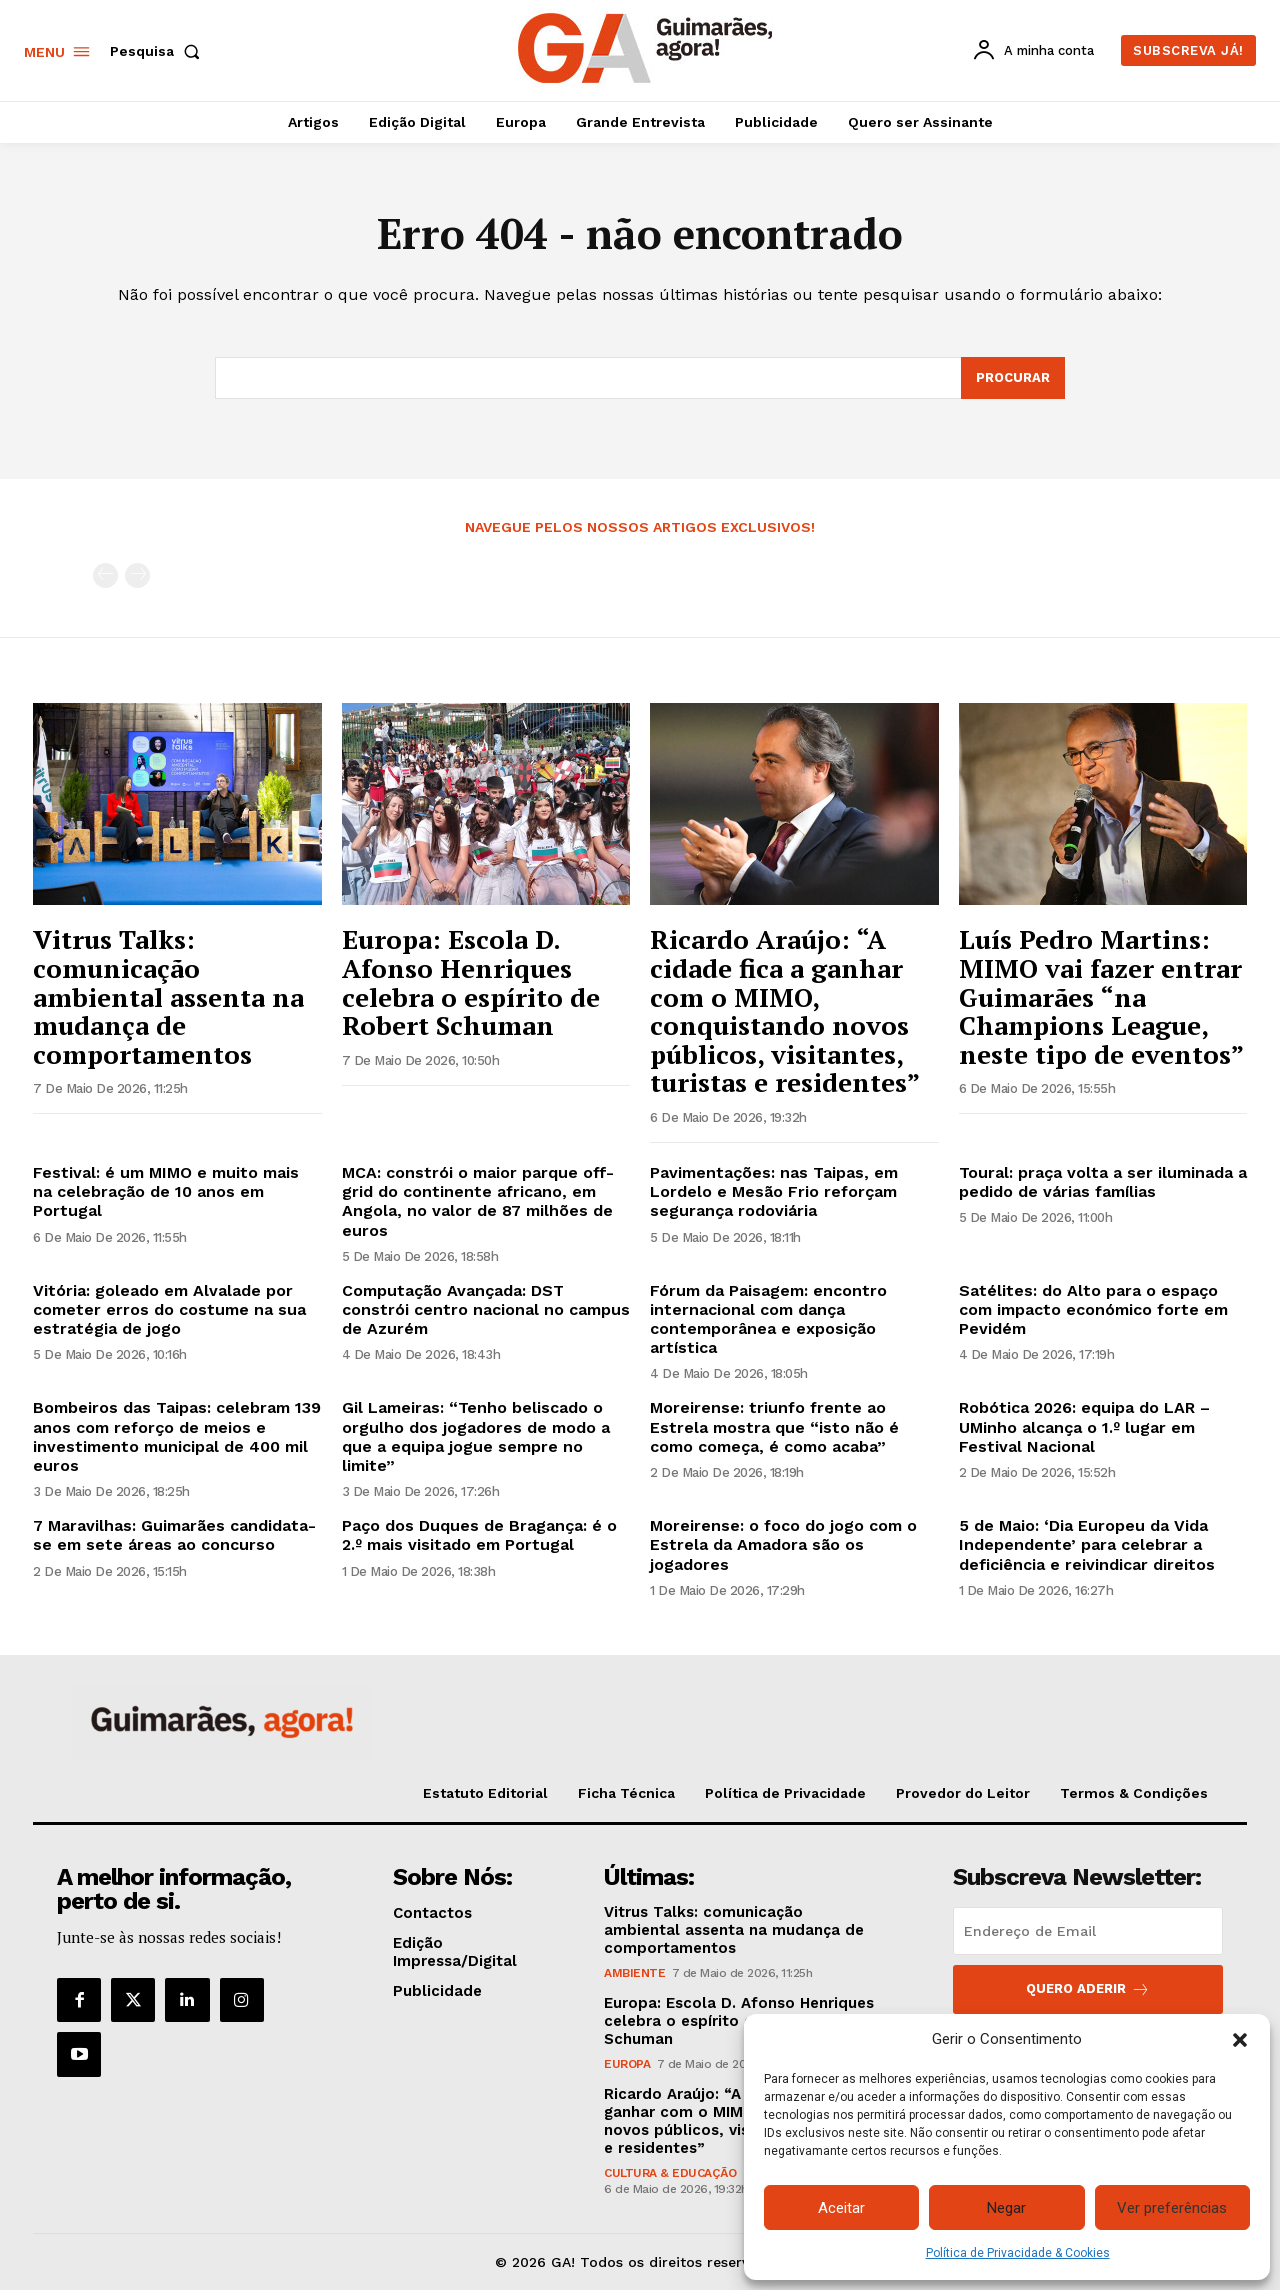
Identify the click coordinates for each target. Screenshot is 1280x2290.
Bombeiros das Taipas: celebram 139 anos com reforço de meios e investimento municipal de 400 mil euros (177, 1437)
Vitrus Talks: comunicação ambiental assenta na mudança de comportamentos (168, 996)
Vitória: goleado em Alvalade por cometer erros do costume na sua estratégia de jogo (169, 1309)
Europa (627, 2064)
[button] (1240, 2040)
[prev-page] (105, 576)
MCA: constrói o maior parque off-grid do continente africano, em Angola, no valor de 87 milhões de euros (478, 1201)
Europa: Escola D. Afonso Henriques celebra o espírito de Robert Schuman (471, 982)
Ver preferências (1172, 2208)
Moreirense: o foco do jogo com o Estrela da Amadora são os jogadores (783, 1544)
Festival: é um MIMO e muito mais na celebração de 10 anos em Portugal (166, 1191)
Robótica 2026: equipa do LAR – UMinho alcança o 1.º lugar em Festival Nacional (1084, 1427)
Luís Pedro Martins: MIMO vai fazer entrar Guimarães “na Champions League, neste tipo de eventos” (1101, 996)
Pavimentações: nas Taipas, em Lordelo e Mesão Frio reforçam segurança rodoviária (774, 1191)
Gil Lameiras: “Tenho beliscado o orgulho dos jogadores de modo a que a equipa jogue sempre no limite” (476, 1437)
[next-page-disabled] (137, 576)
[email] (1088, 1931)
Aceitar (841, 2208)
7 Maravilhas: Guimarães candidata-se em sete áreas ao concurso (174, 1535)
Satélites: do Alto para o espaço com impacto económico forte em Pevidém (1093, 1309)
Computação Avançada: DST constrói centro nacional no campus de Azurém (486, 1309)
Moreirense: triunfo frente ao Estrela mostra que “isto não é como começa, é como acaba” (774, 1427)
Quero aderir (1088, 1989)
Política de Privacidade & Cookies (1018, 2253)
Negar (1006, 2208)
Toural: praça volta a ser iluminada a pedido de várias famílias (1103, 1182)
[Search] (1013, 378)
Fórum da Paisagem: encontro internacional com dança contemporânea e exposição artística (768, 1319)
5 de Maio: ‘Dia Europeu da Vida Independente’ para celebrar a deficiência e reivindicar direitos (1087, 1544)
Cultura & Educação (670, 2173)
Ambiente (634, 1973)
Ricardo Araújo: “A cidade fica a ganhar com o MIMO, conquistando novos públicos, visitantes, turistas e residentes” (785, 1010)
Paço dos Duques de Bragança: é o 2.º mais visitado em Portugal (479, 1535)
